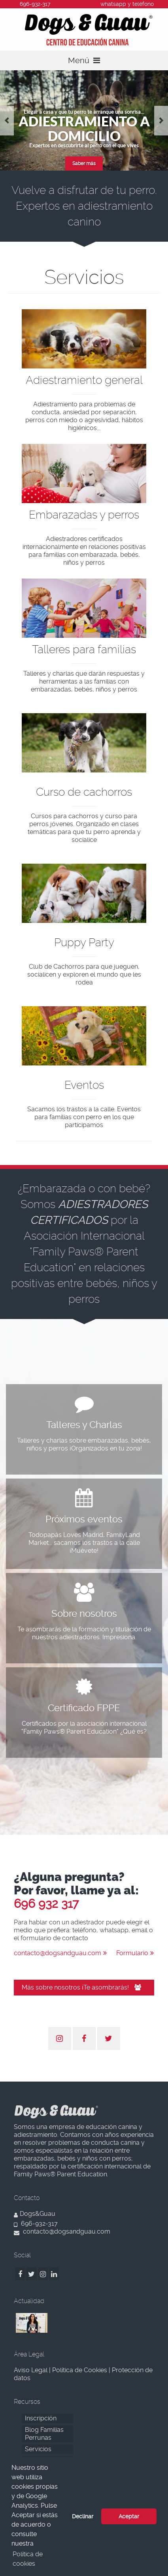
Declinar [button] (82, 2516)
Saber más (84, 163)
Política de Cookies (79, 2370)
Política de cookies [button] (28, 2558)
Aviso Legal (30, 2370)
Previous (7, 120)
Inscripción (41, 2418)
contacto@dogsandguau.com (60, 1953)
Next (161, 120)
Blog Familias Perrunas (44, 2433)
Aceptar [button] (129, 2516)
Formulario (135, 1953)
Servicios (38, 2449)
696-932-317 (36, 2223)
